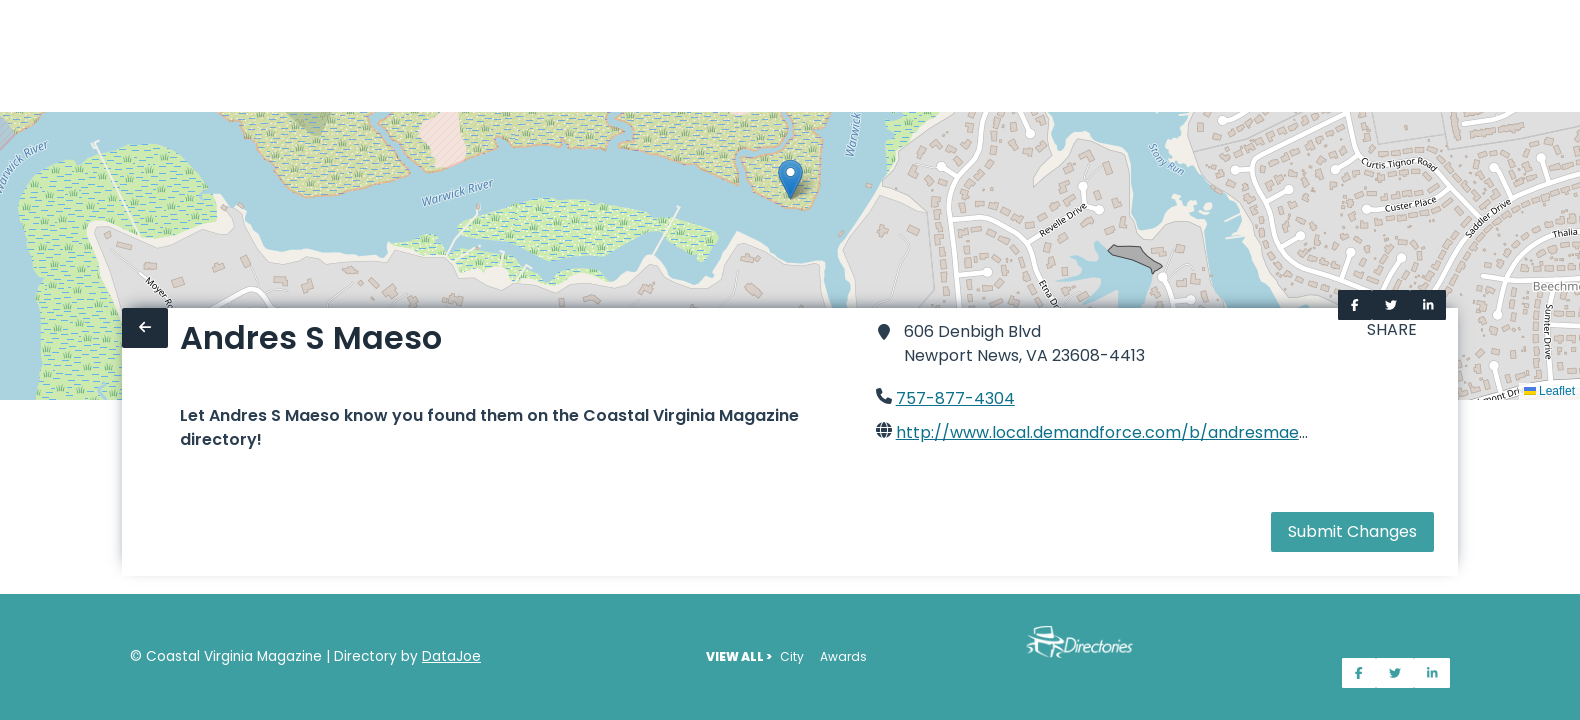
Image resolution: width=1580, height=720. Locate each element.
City (792, 656)
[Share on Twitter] (1391, 305)
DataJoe (451, 656)
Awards (843, 656)
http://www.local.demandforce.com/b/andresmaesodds (1120, 432)
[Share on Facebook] (1355, 305)
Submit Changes (1352, 531)
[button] (790, 179)
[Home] (12, 56)
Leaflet (1549, 391)
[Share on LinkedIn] (1428, 305)
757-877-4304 (955, 398)
